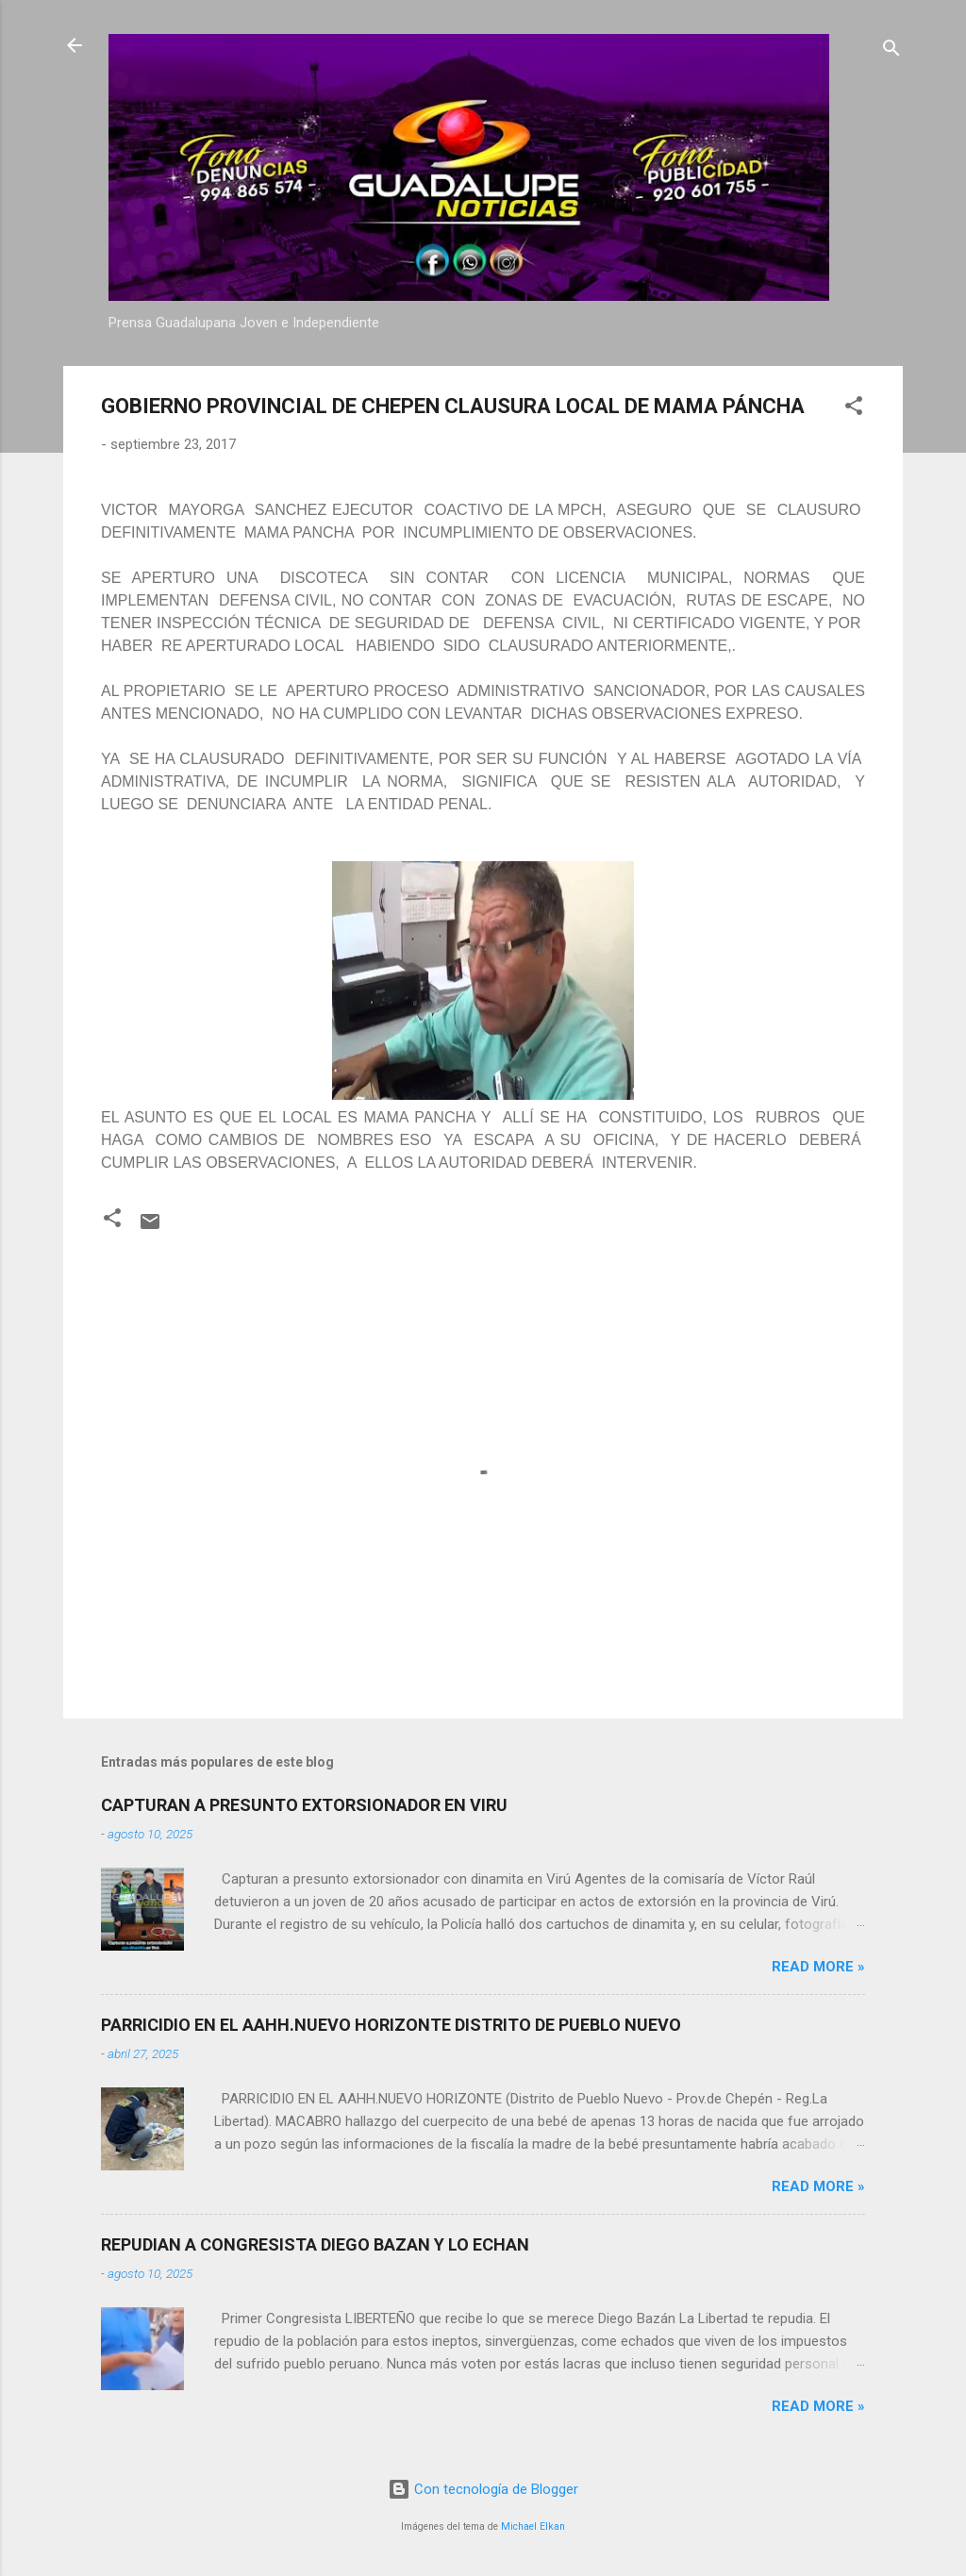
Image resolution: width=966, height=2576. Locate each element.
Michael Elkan (533, 2526)
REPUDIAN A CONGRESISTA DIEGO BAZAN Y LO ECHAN (315, 2244)
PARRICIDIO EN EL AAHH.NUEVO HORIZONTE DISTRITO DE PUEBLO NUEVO (391, 2025)
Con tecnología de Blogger (483, 2489)
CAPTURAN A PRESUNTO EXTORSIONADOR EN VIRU (304, 1805)
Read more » (818, 1966)
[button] (853, 409)
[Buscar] (891, 51)
